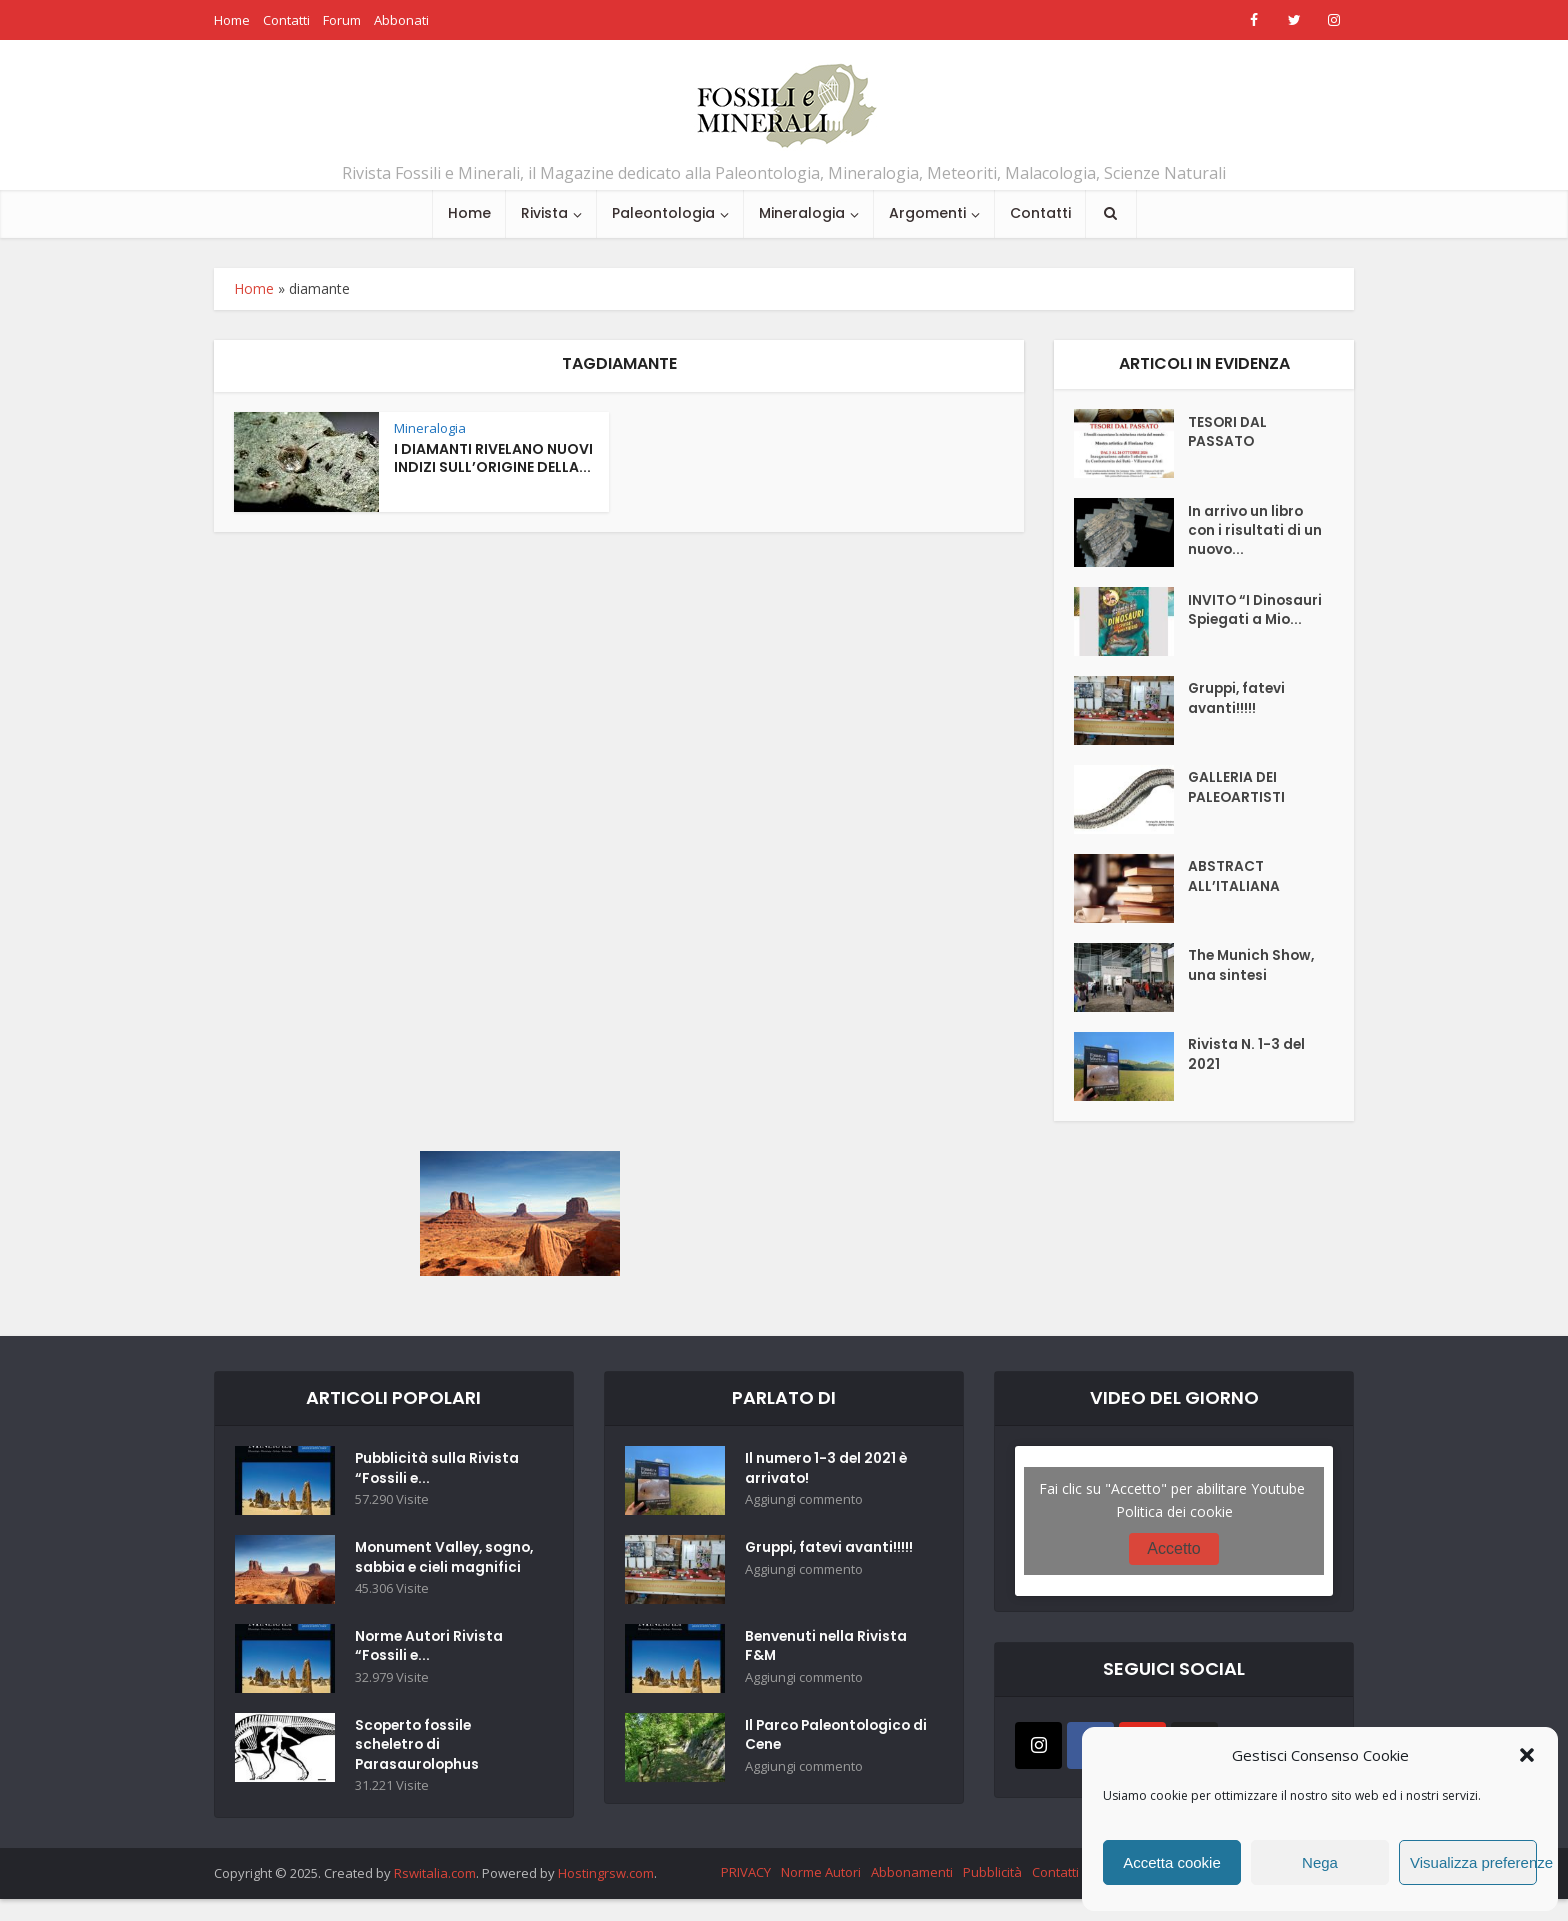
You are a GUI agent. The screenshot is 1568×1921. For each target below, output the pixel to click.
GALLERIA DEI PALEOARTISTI (1237, 790)
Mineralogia (802, 213)
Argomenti (927, 213)
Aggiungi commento (804, 1502)
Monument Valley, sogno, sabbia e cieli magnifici (430, 1570)
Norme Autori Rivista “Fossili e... (430, 1667)
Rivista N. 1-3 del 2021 (1247, 1057)
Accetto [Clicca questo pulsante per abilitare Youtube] (1173, 1548)
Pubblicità (992, 1894)
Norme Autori (821, 1894)
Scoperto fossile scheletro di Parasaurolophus (419, 1766)
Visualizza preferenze (1473, 1862)
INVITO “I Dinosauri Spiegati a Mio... (1247, 622)
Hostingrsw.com (606, 1895)
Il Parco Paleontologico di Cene (831, 1738)
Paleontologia (663, 213)
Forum (342, 20)
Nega (1320, 1862)
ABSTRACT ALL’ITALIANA (1234, 879)
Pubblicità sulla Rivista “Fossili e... (438, 1471)
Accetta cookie (1172, 1862)
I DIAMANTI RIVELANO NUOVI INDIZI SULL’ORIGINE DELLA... (493, 458)
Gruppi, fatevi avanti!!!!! (1239, 701)
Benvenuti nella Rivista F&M (827, 1649)
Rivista (544, 213)
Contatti (286, 20)
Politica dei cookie (1174, 1511)
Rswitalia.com (435, 1895)
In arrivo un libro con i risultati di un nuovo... (1255, 533)
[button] (1527, 1755)
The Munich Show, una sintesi (1253, 968)
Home (232, 20)
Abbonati (401, 20)
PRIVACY (746, 1894)
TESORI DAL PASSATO (1228, 434)
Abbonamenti (912, 1894)
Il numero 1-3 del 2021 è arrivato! (828, 1471)
